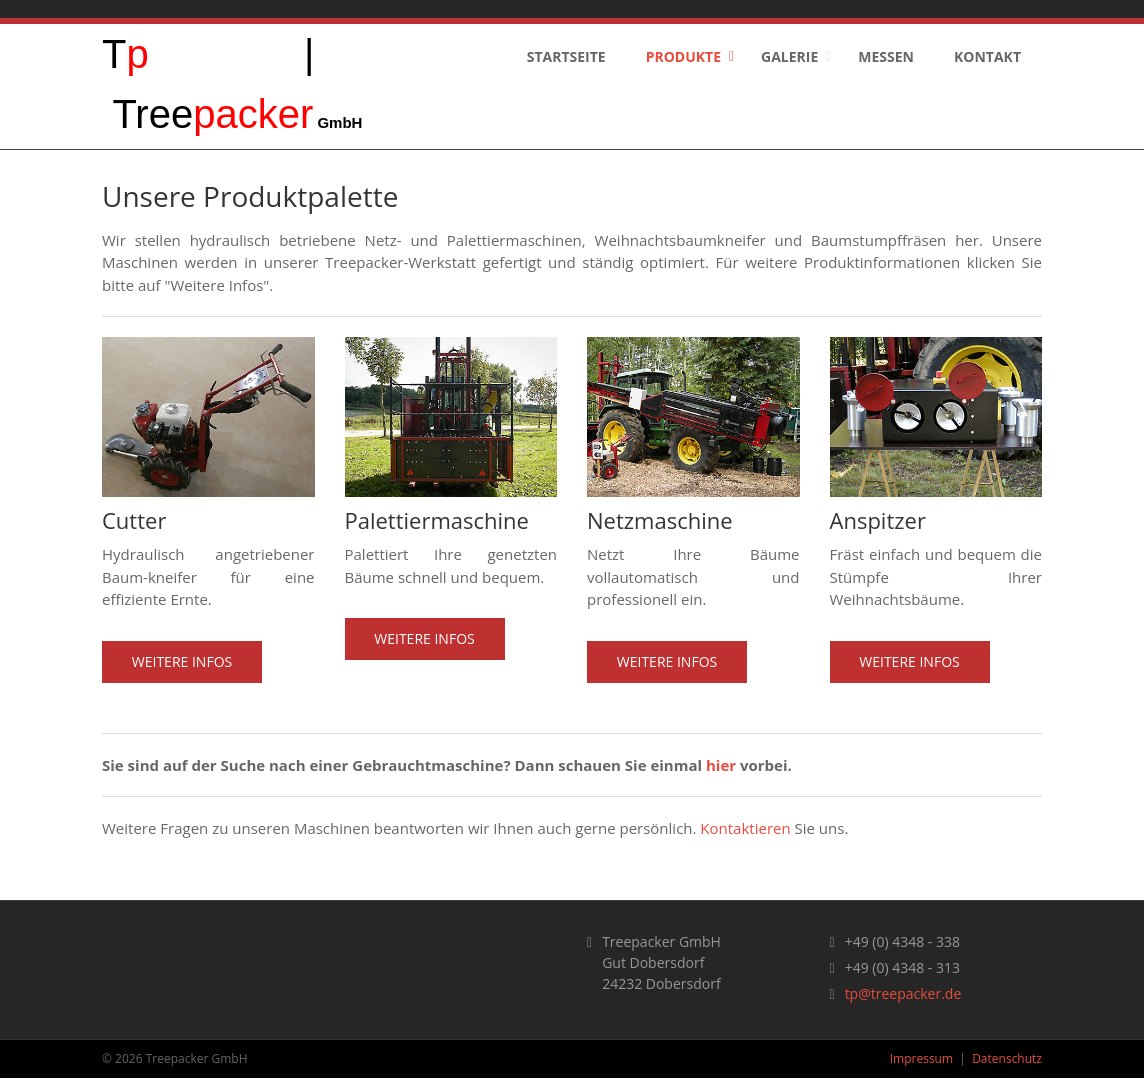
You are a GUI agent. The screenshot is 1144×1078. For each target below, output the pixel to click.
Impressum (921, 1058)
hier (721, 765)
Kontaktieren (745, 828)
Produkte (683, 56)
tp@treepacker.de (903, 993)
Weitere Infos (182, 661)
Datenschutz (1007, 1058)
